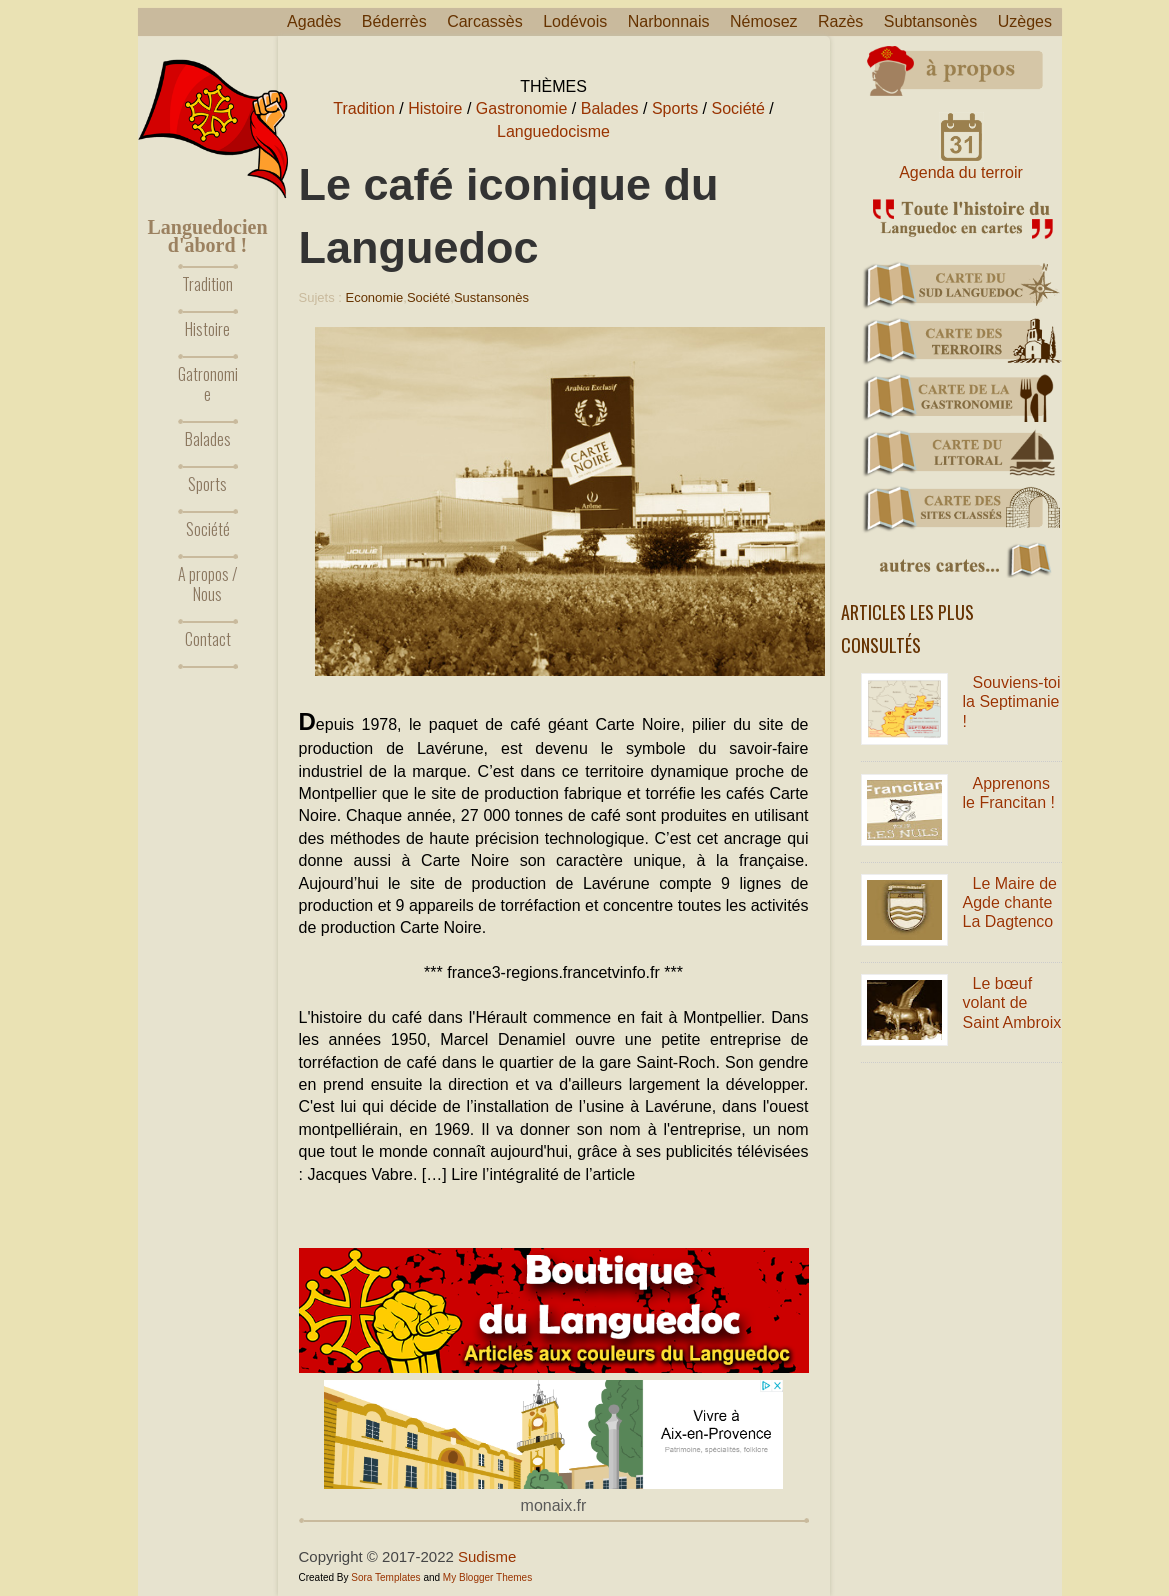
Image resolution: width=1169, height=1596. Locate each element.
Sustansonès (491, 297)
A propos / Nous (208, 584)
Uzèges (1025, 21)
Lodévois (575, 21)
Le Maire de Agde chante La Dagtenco (1010, 902)
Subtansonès (930, 21)
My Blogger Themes (487, 1577)
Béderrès (394, 21)
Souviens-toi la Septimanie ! (1012, 701)
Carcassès (485, 21)
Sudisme (487, 1556)
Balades (208, 439)
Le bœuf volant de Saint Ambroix (1012, 1002)
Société (208, 529)
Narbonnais (669, 21)
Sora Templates (385, 1577)
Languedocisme (553, 131)
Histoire (207, 329)
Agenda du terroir (961, 172)
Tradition (207, 284)
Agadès (314, 21)
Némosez (764, 21)
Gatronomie (208, 384)
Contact (208, 639)
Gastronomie (522, 108)
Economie (374, 297)
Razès (840, 21)
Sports (207, 484)
